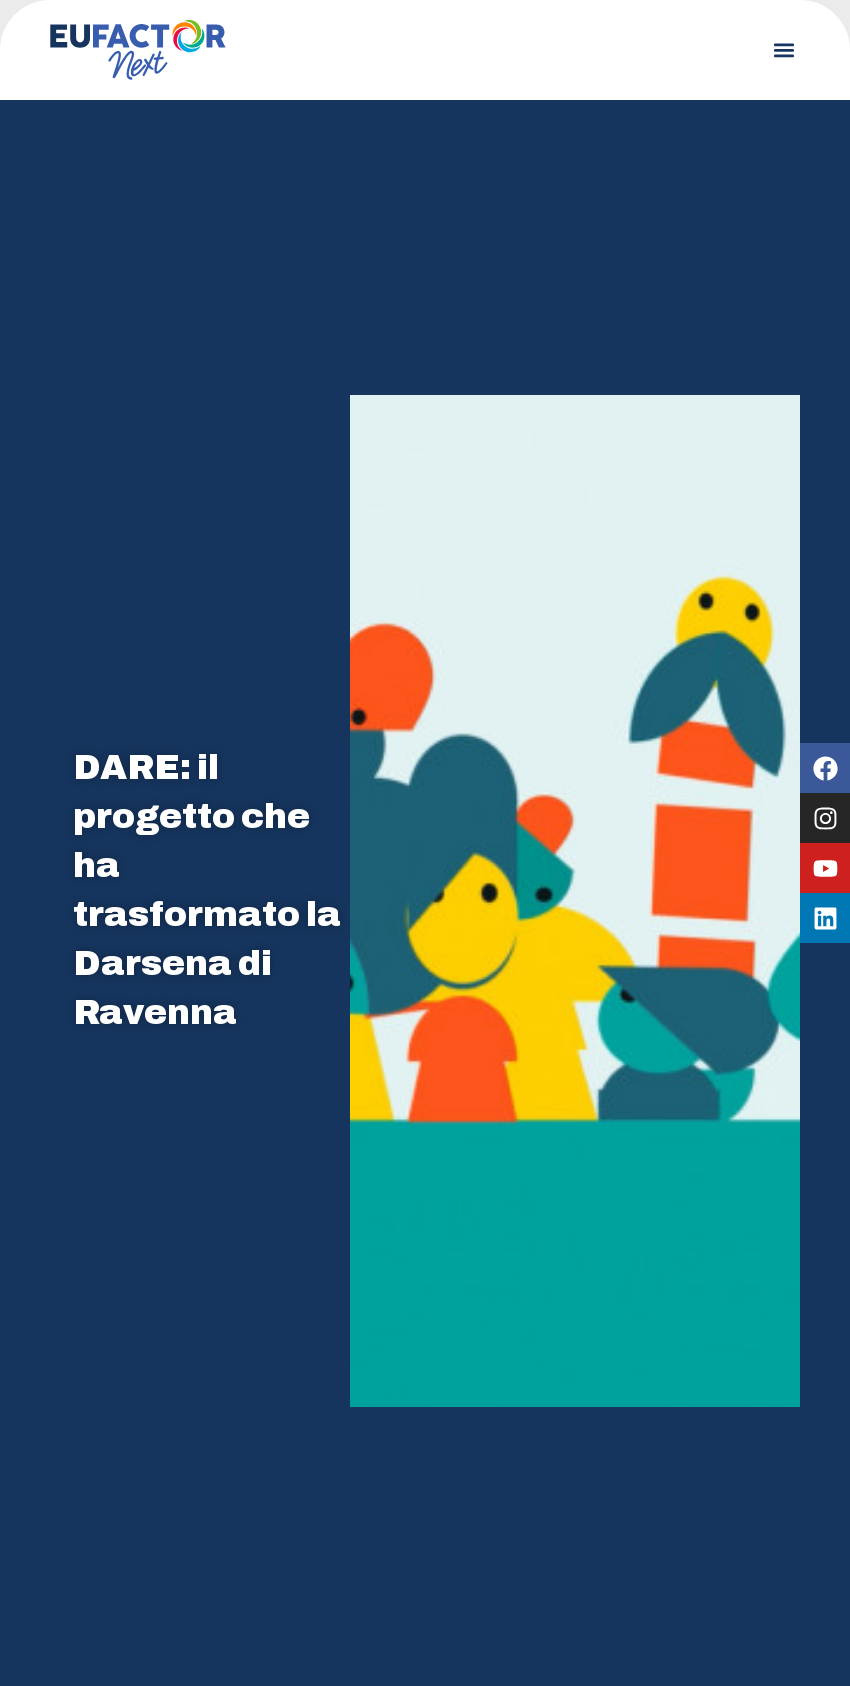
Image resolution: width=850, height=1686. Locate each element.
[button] (783, 50)
